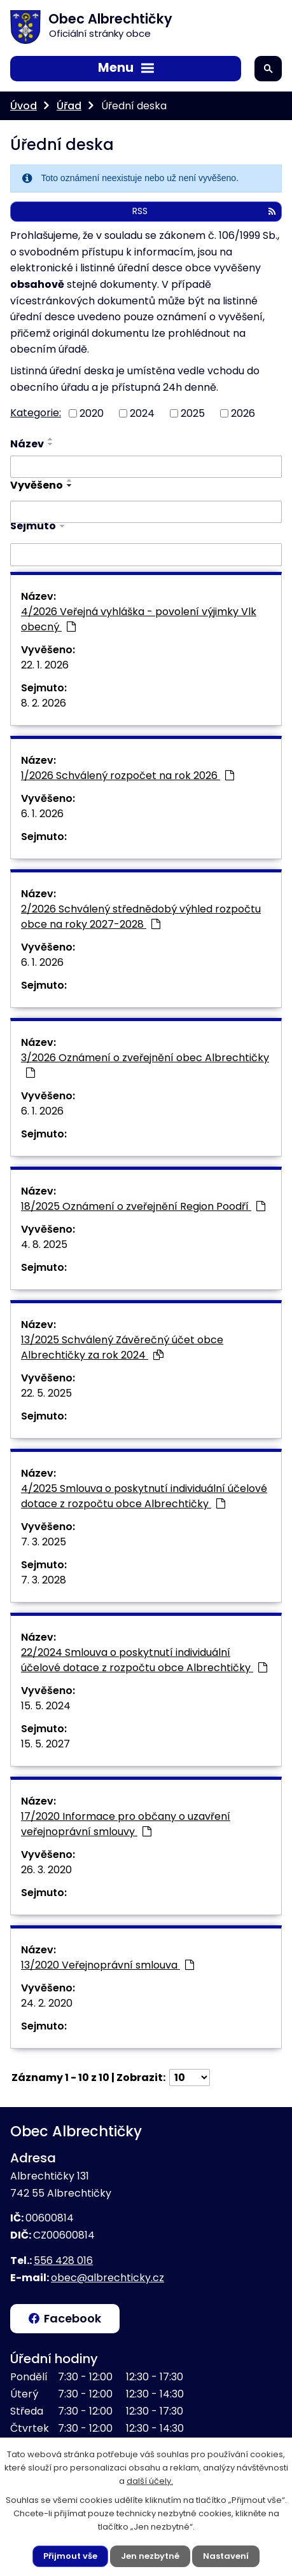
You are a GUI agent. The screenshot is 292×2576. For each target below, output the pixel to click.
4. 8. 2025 (44, 1244)
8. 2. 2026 (43, 703)
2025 (193, 413)
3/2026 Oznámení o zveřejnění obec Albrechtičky (145, 1064)
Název (27, 444)
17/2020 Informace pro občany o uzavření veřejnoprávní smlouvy (125, 1824)
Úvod (23, 105)
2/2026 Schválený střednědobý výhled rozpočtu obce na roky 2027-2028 (141, 917)
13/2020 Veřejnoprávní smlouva (107, 1965)
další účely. (150, 2481)
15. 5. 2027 (45, 1744)
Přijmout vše (70, 2556)
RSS (203, 211)
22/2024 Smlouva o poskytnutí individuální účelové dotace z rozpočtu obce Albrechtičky (144, 1660)
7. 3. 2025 (43, 1542)
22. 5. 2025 (46, 1393)
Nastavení (226, 2556)
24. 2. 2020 (47, 2003)
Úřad (69, 105)
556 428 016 (63, 2260)
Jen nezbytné (150, 2556)
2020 (92, 413)
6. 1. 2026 (42, 813)
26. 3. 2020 (46, 1869)
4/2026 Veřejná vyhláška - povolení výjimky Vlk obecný (138, 619)
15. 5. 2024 (46, 1705)
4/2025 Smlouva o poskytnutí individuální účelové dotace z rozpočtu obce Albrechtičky (144, 1496)
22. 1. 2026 (45, 665)
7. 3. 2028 (43, 1580)
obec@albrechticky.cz (107, 2277)
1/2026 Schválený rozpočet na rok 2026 (127, 775)
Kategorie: (35, 412)
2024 (142, 413)
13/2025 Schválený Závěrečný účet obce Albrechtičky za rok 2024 (122, 1347)
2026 (243, 413)
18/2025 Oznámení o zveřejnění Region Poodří (143, 1206)
